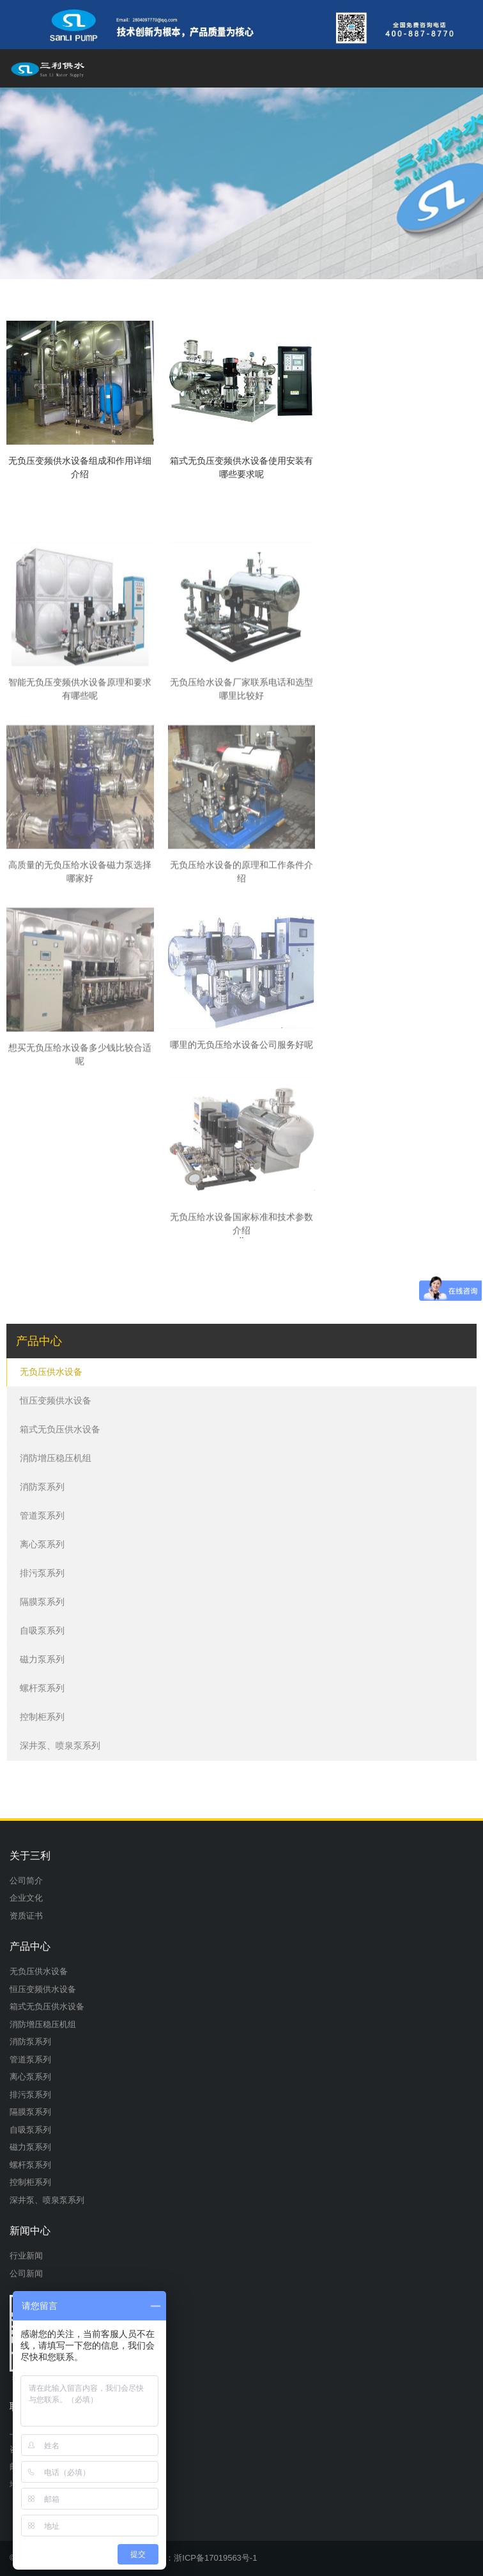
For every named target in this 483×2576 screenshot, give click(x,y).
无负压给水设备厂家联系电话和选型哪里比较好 (241, 808)
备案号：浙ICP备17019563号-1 (199, 2558)
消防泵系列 (42, 1487)
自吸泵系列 (42, 1630)
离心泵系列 (42, 1544)
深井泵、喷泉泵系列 (60, 1745)
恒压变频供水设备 (55, 1400)
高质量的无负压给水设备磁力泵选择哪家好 (79, 991)
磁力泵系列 (42, 1659)
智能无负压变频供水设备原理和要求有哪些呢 (79, 808)
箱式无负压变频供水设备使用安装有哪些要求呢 (241, 467)
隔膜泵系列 (42, 1602)
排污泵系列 (42, 1573)
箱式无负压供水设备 (60, 1429)
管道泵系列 (42, 1515)
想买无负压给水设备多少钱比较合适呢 (79, 1174)
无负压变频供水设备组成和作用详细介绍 (79, 467)
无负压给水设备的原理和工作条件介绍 (241, 991)
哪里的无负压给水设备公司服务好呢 (241, 1154)
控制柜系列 (42, 1717)
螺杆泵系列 (42, 1688)
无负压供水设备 (51, 1372)
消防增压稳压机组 (55, 1458)
